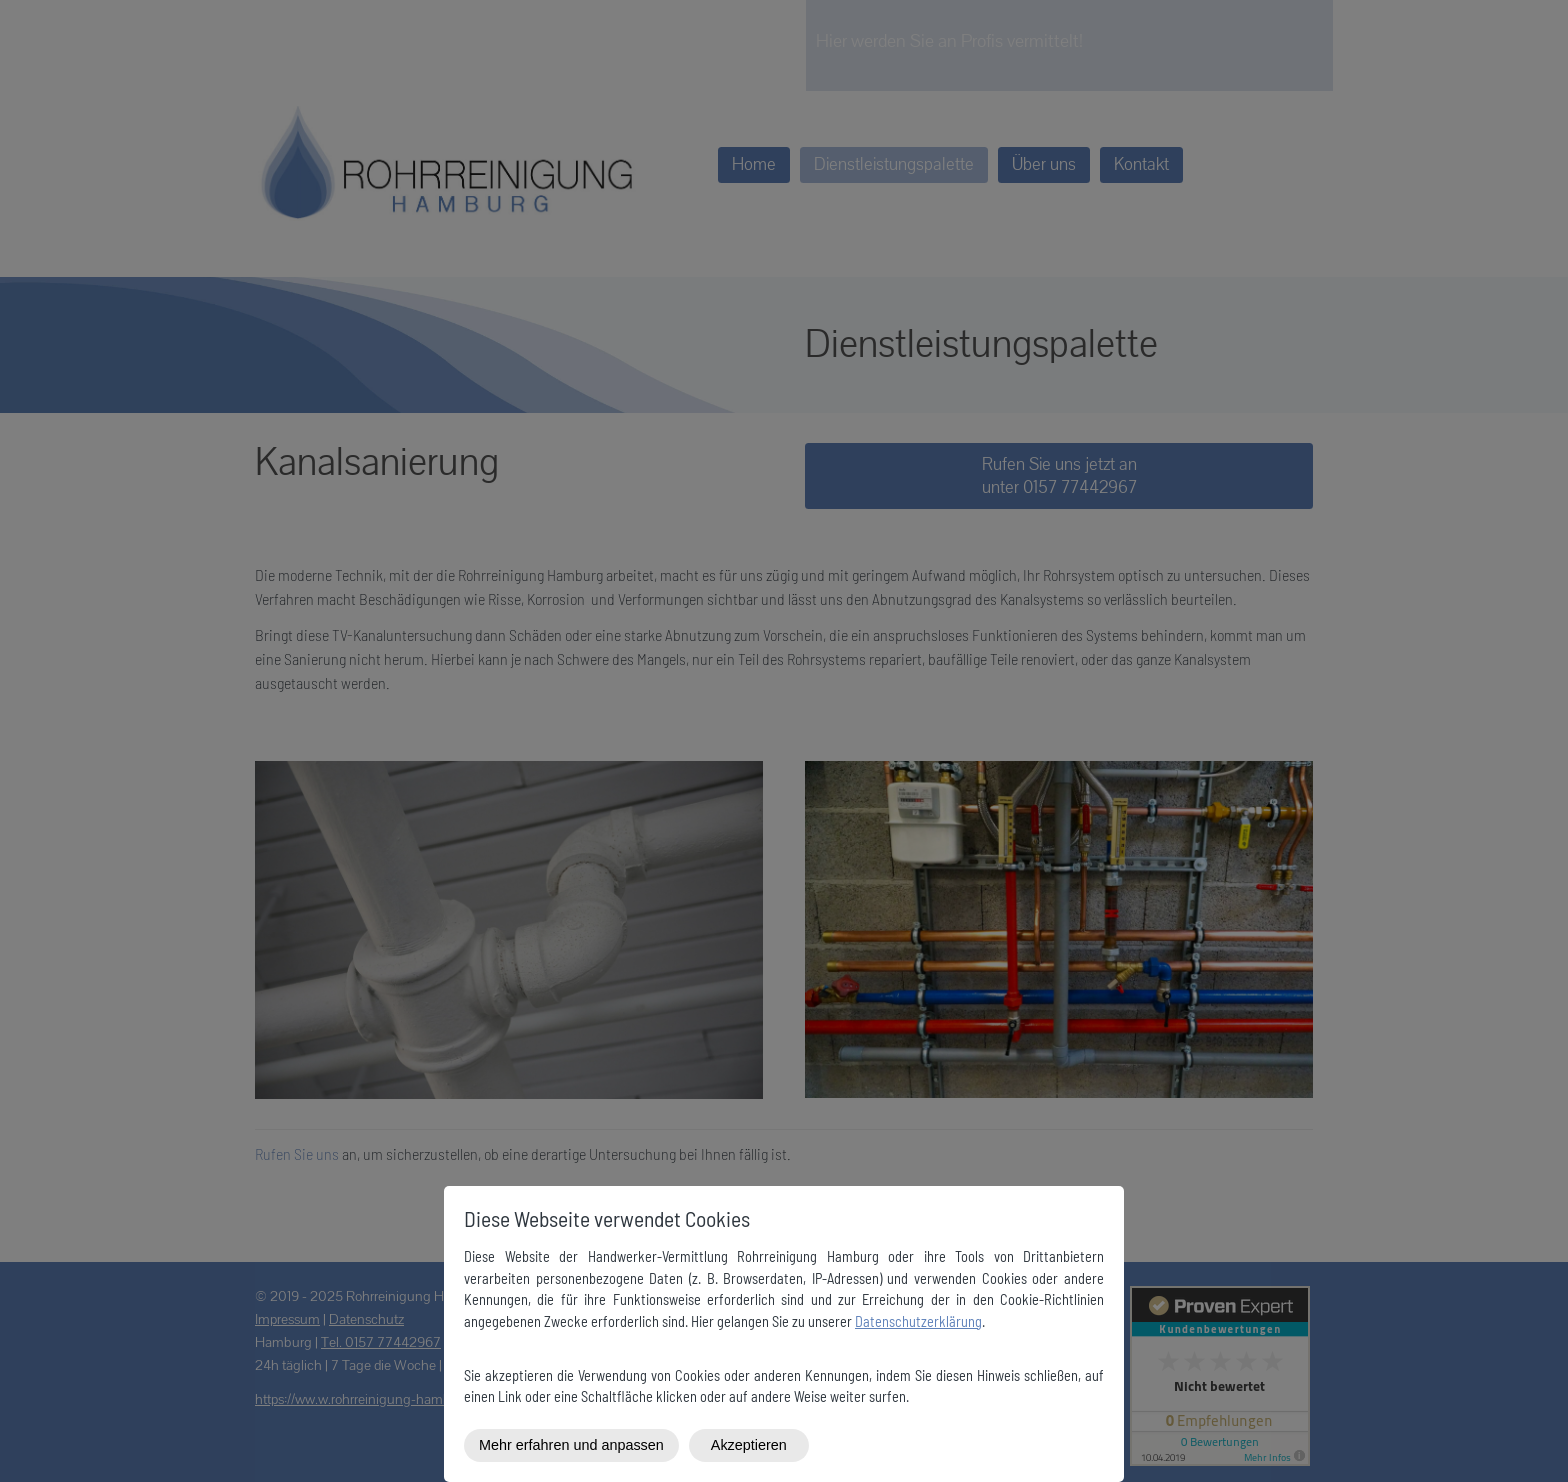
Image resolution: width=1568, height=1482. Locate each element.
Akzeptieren (749, 1445)
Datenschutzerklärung (918, 1321)
